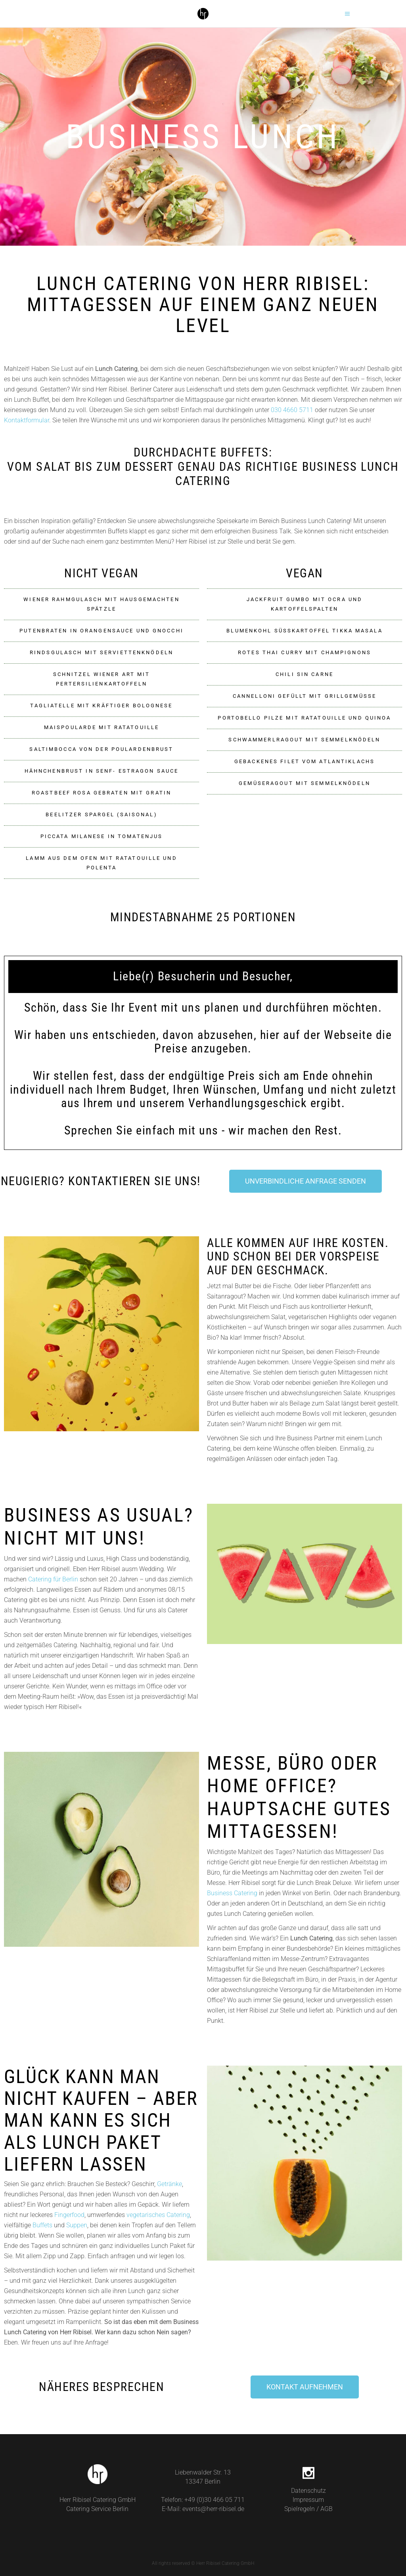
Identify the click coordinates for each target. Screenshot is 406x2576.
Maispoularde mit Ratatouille (101, 727)
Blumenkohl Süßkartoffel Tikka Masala (304, 631)
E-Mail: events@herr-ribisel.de (203, 2509)
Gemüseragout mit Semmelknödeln (304, 783)
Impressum (308, 2499)
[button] (101, 604)
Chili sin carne (304, 674)
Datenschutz (308, 2490)
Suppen (76, 2225)
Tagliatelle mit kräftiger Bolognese (101, 705)
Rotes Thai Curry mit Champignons (304, 652)
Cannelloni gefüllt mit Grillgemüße (304, 696)
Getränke (169, 2184)
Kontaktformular (26, 420)
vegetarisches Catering (158, 2215)
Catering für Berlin (53, 1579)
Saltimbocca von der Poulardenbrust (101, 749)
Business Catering (232, 1893)
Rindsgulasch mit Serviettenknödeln (101, 652)
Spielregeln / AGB (308, 2509)
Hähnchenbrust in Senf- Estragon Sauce (101, 771)
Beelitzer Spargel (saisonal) (101, 814)
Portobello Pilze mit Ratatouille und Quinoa (304, 718)
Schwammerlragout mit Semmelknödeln (304, 740)
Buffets (42, 2225)
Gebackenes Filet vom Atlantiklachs (304, 761)
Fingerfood (69, 2215)
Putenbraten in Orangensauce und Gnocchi (101, 631)
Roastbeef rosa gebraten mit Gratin (101, 793)
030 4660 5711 (292, 410)
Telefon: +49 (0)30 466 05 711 (203, 2499)
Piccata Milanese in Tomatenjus (101, 836)
